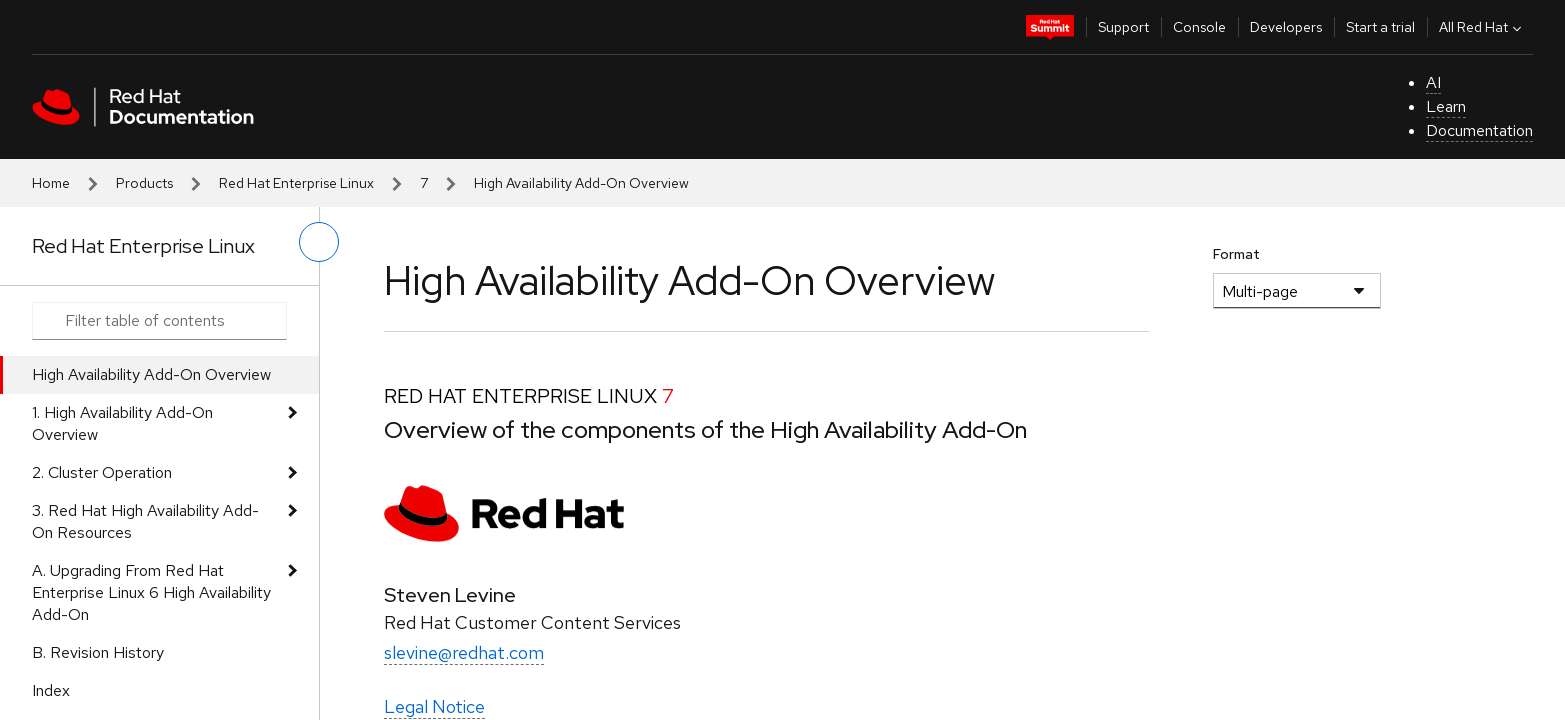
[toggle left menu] (319, 242)
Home (51, 183)
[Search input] (159, 321)
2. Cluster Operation (102, 472)
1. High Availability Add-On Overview (122, 423)
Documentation (1479, 130)
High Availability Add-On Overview (151, 374)
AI (1433, 82)
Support (1123, 27)
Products (144, 183)
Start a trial (1380, 27)
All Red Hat (1482, 27)
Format (1236, 254)
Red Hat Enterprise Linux (296, 183)
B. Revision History (98, 652)
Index (51, 690)
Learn (1446, 106)
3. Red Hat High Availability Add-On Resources (145, 521)
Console (1199, 27)
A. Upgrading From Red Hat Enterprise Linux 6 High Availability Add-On (151, 592)
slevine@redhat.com (464, 652)
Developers (1286, 27)
